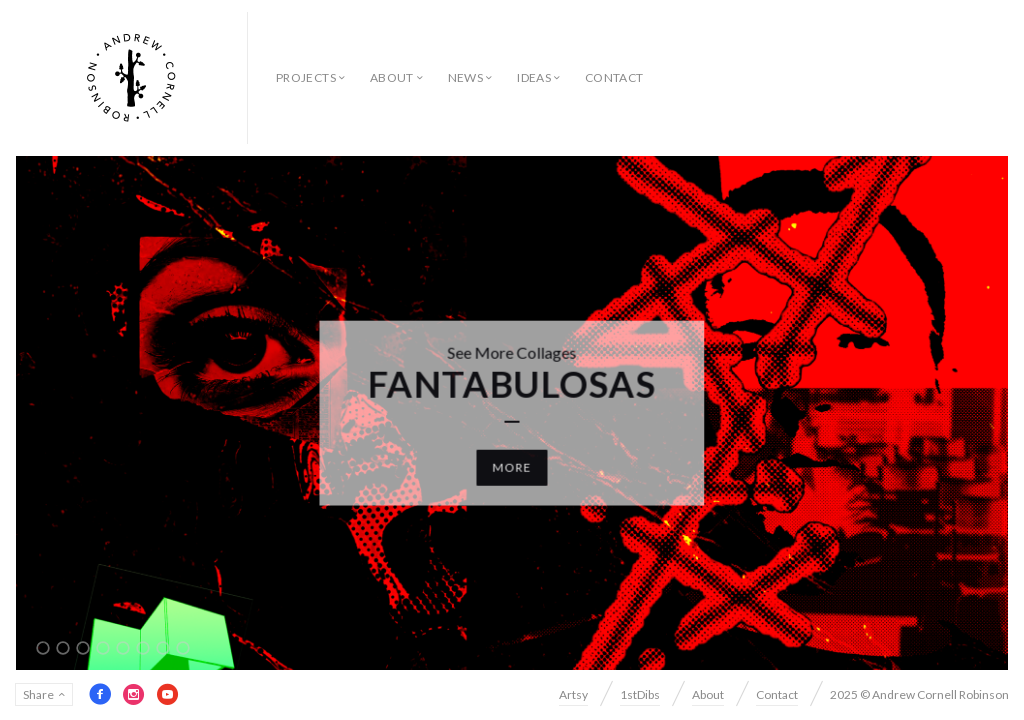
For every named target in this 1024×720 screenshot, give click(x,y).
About (392, 77)
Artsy (573, 694)
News (465, 77)
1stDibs (640, 694)
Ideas (534, 77)
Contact (614, 77)
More (512, 466)
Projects (306, 77)
